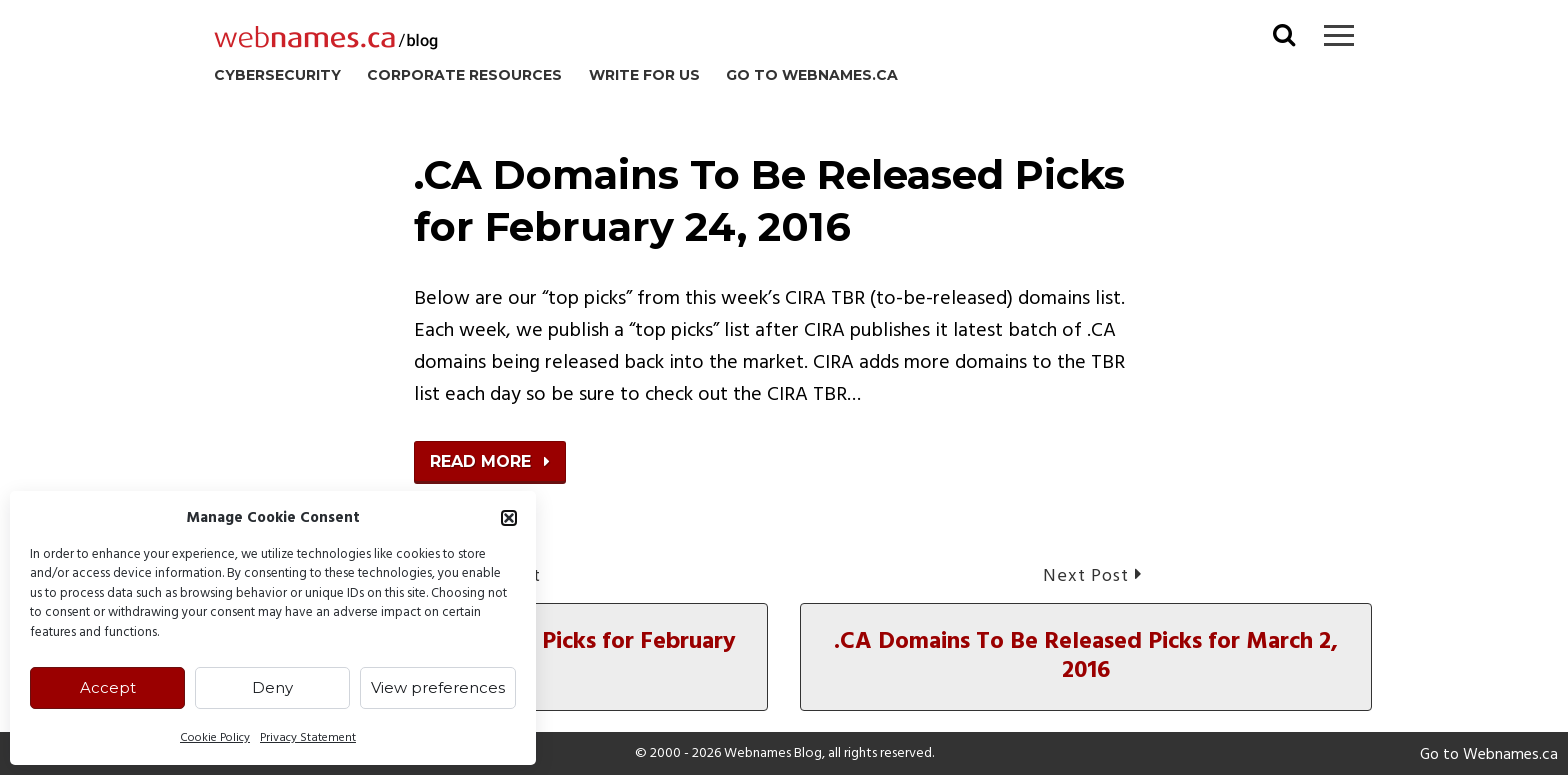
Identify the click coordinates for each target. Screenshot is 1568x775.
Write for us (644, 75)
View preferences (438, 687)
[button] (509, 518)
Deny (272, 687)
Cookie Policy (215, 738)
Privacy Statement (308, 738)
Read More (490, 461)
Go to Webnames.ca (812, 75)
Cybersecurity (277, 75)
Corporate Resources (464, 75)
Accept (108, 687)
